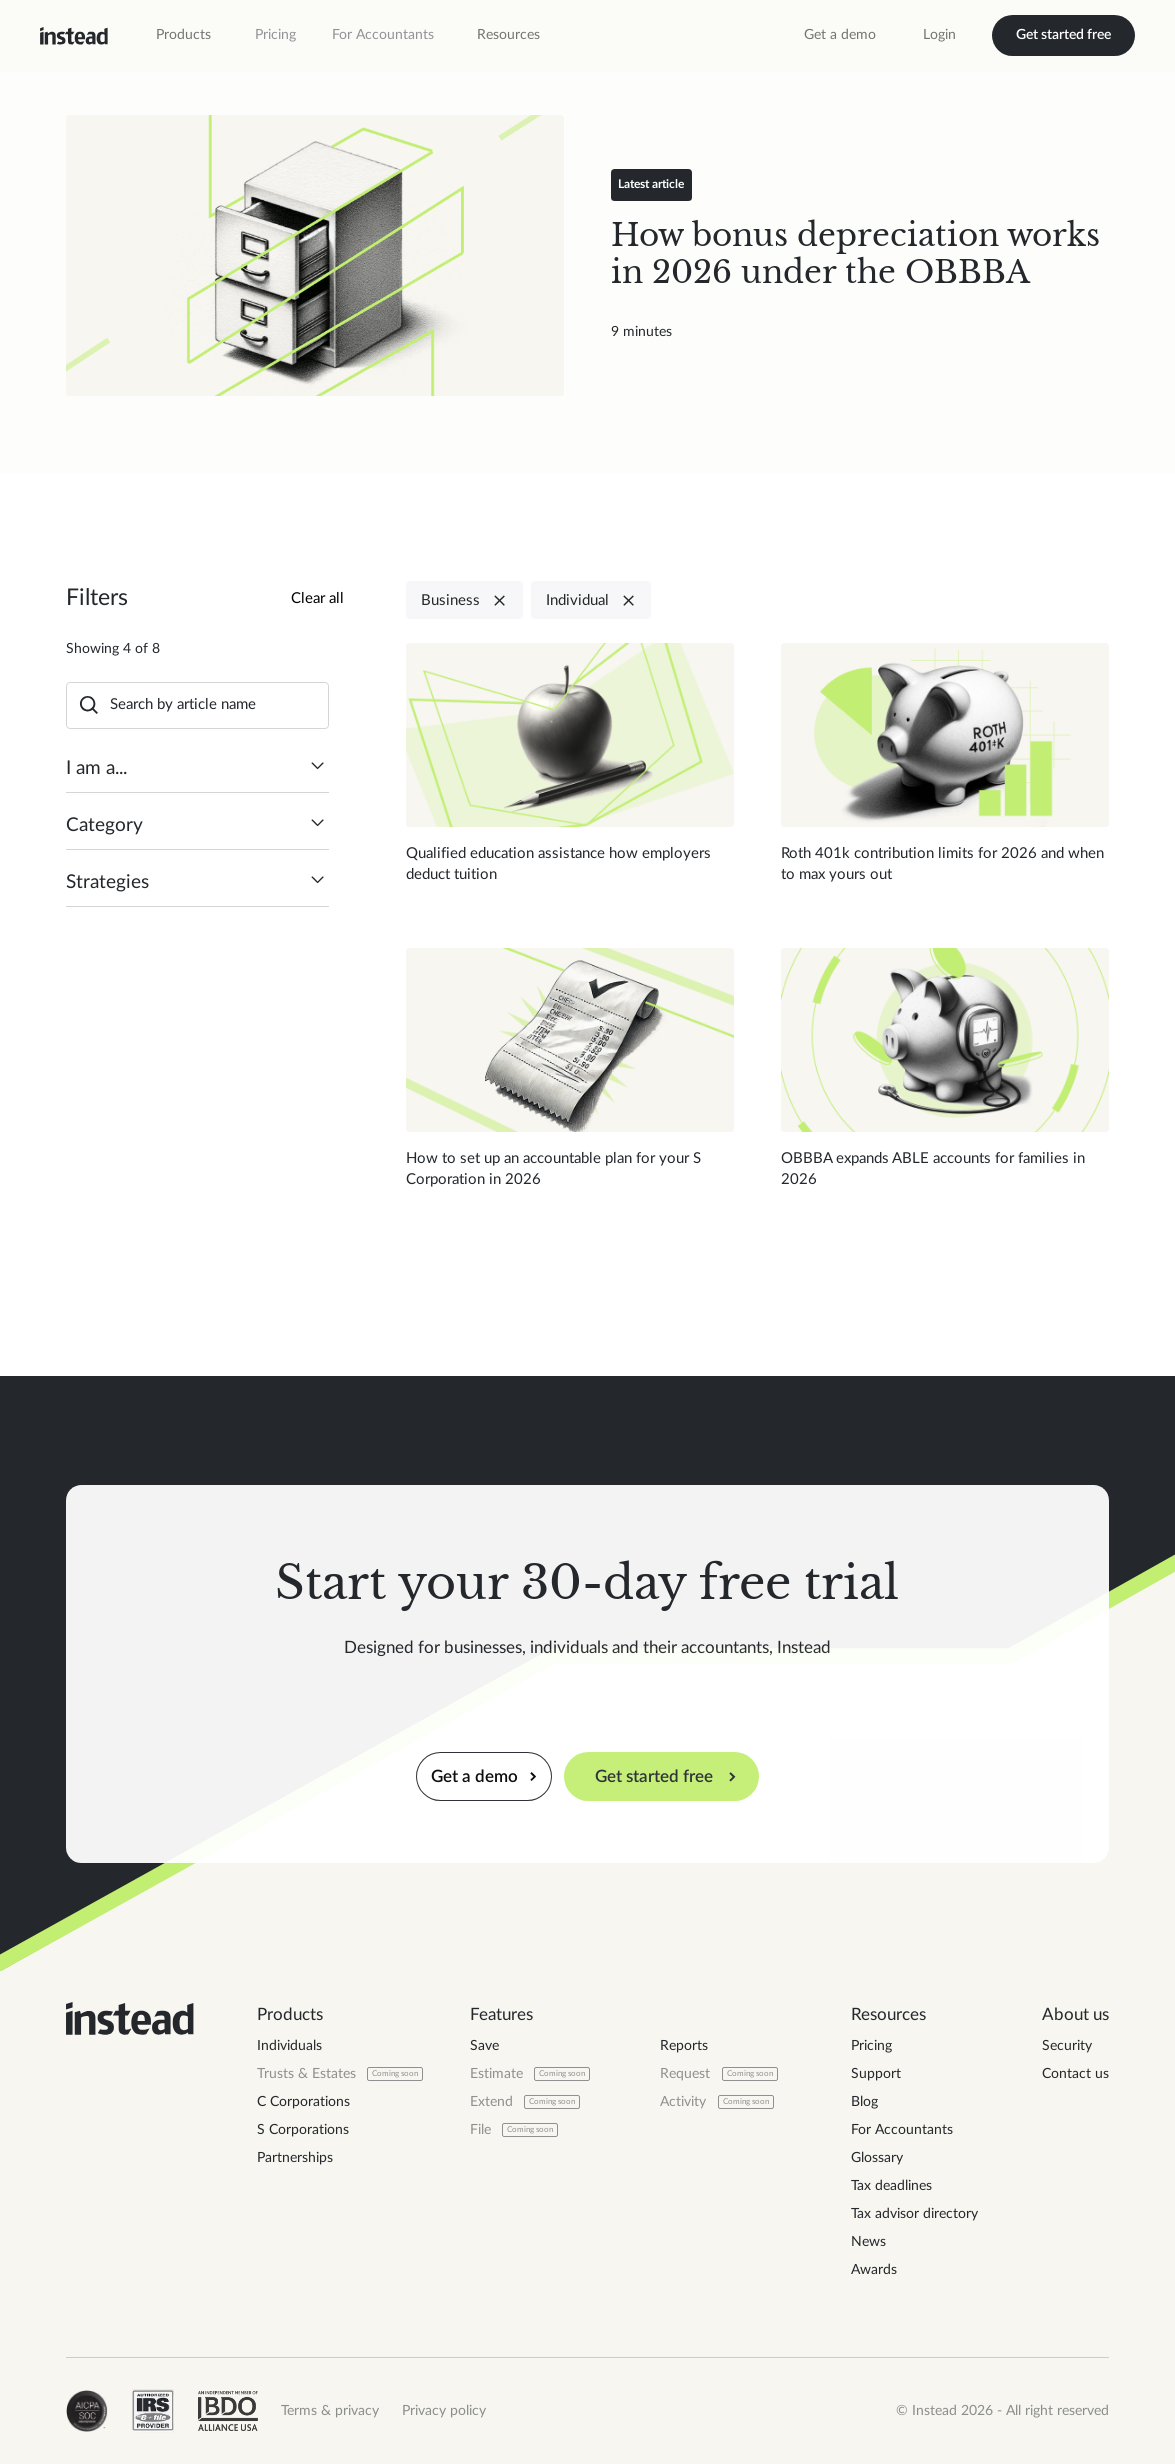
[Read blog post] (315, 255)
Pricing (275, 35)
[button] (183, 35)
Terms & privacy (330, 2411)
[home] (74, 36)
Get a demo (840, 35)
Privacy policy (444, 2411)
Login (939, 35)
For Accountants (383, 35)
